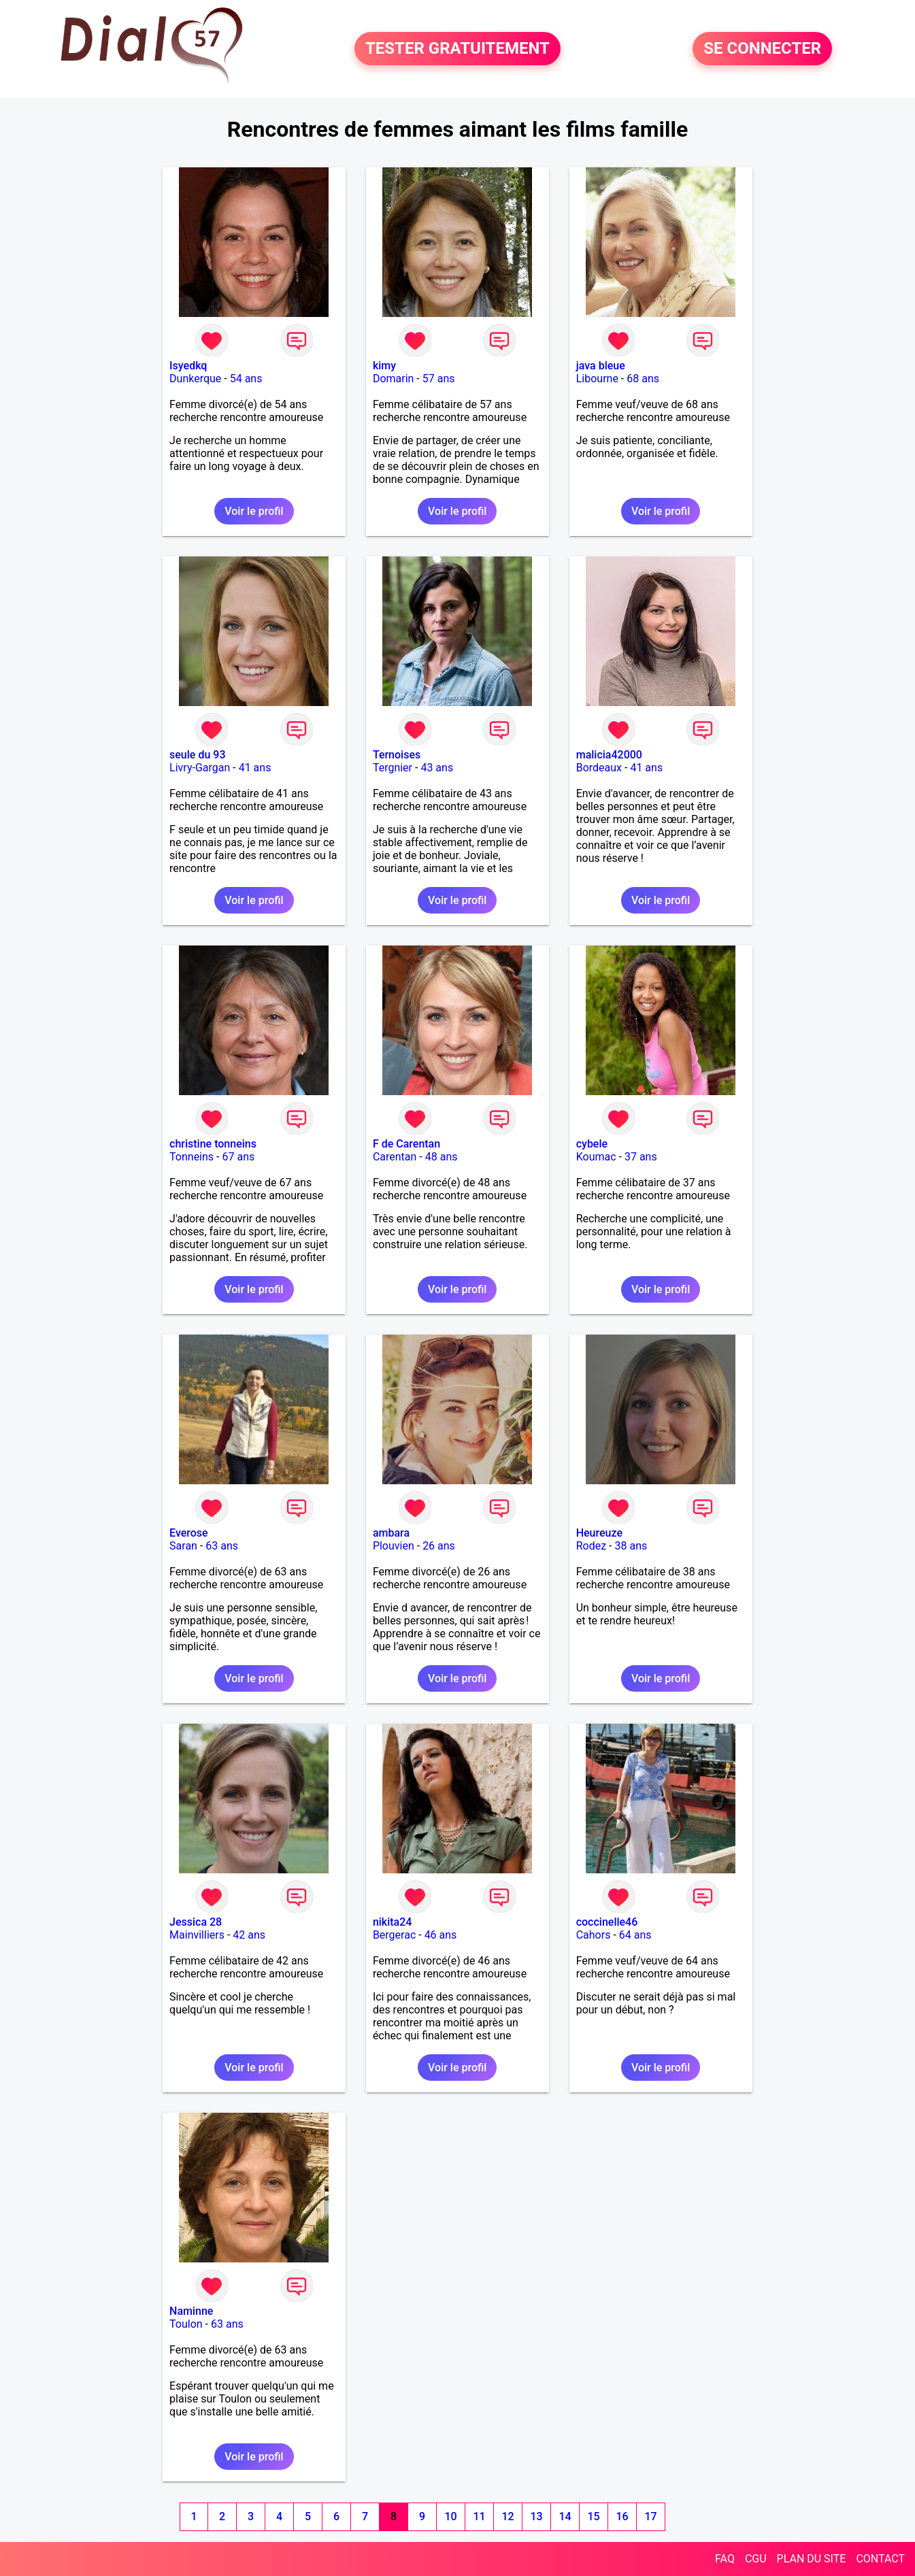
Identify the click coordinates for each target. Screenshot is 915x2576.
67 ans (238, 1156)
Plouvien (393, 1545)
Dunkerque (195, 378)
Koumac (596, 1156)
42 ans (249, 1934)
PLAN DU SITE (811, 2558)
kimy (384, 365)
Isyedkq (188, 365)
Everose (188, 1532)
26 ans (438, 1545)
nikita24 (392, 1922)
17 (650, 2516)
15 (593, 2516)
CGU (756, 2558)
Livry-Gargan (199, 767)
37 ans (641, 1156)
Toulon (186, 2324)
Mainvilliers (196, 1934)
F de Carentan (406, 1143)
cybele (592, 1143)
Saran (183, 1545)
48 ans (441, 1156)
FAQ (725, 2558)
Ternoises (396, 754)
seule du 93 (197, 754)
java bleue (600, 365)
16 (622, 2516)
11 (479, 2516)
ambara (391, 1532)
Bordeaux (599, 767)
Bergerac (394, 1934)
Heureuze (599, 1532)
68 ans (643, 378)
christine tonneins (212, 1143)
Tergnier (392, 767)
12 (507, 2516)
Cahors (593, 1934)
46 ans (441, 1934)
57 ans (438, 378)
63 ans (221, 1545)
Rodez (591, 1545)
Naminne (191, 2311)
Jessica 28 (195, 1922)
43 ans (436, 767)
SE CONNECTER (762, 48)
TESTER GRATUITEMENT (457, 48)
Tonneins (191, 1156)
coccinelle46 (607, 1922)
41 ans (255, 767)
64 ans (635, 1934)
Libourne (597, 378)
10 (450, 2516)
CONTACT (880, 2558)
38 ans (630, 1545)
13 (536, 2516)
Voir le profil (253, 511)
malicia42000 (609, 754)
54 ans (246, 378)
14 (565, 2516)
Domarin (393, 378)
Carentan (394, 1156)
